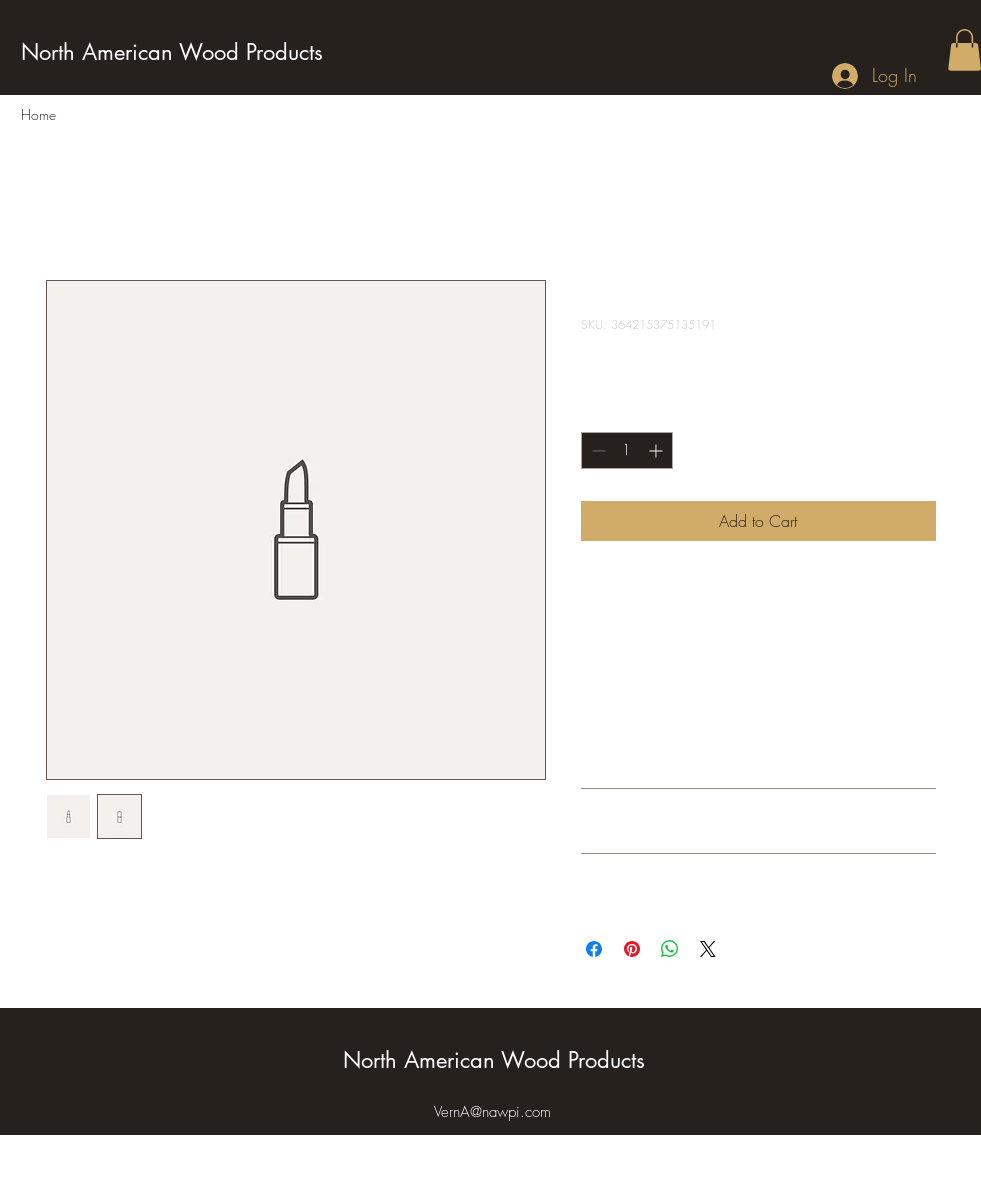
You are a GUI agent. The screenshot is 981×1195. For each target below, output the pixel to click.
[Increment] (657, 450)
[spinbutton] (627, 450)
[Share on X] (708, 949)
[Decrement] (596, 450)
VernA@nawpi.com (492, 1112)
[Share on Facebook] (594, 949)
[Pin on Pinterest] (632, 949)
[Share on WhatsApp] (670, 949)
